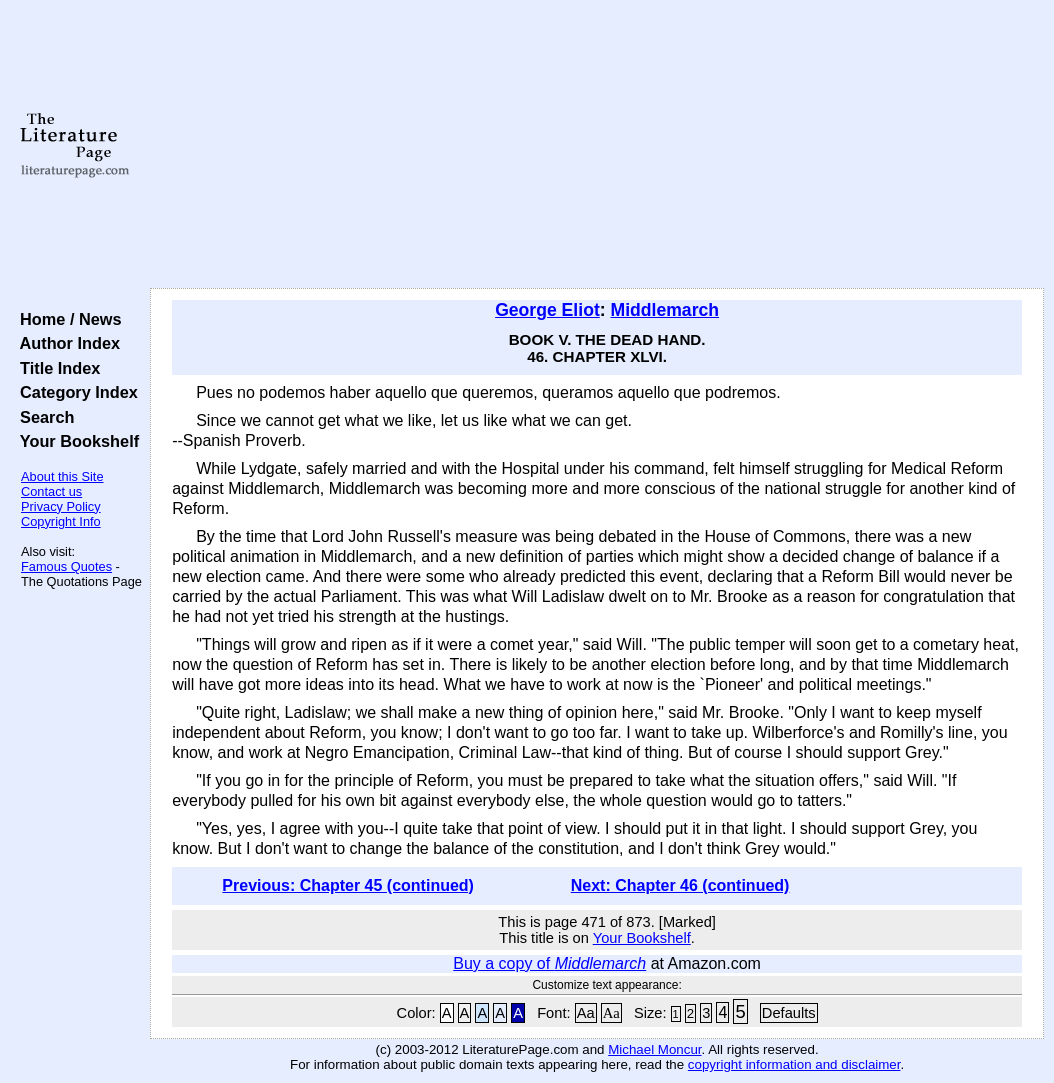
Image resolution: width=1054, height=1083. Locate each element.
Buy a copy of (549, 963)
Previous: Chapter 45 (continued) (348, 885)
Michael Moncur (654, 1049)
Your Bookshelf (75, 441)
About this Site (62, 476)
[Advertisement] (597, 145)
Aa (586, 1013)
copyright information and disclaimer (794, 1064)
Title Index (55, 368)
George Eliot (547, 310)
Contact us (51, 491)
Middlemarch (665, 310)
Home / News (66, 319)
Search (42, 417)
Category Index (74, 392)
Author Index (65, 343)
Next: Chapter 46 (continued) (680, 885)
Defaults (789, 1013)
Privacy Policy (61, 506)
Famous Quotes (66, 566)
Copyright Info (61, 521)
